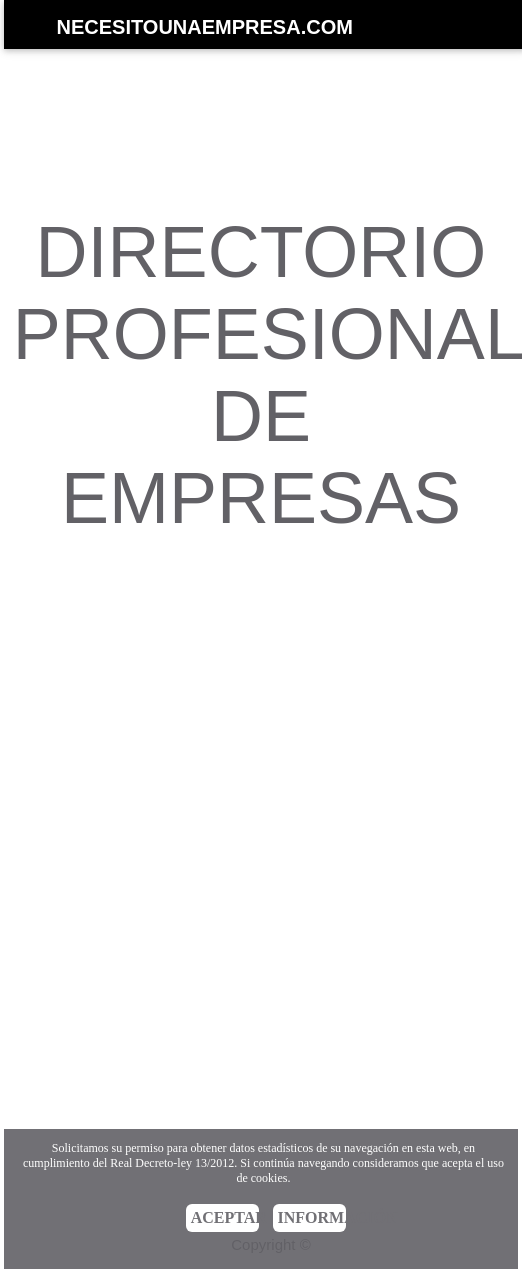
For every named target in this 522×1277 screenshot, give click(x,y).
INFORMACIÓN (312, 1217)
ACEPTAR (225, 1217)
